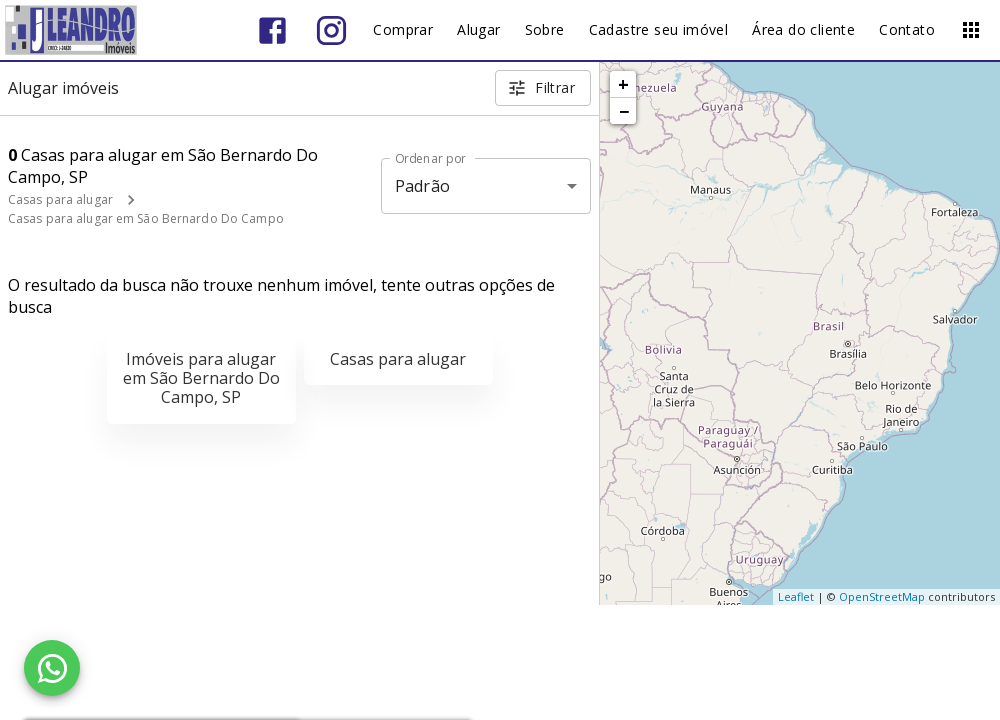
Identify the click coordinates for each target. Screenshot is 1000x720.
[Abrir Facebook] (272, 30)
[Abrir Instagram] (331, 30)
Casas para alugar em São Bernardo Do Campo (146, 218)
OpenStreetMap (882, 596)
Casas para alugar (60, 199)
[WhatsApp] (52, 668)
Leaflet (796, 596)
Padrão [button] (422, 186)
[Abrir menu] (971, 30)
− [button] (624, 111)
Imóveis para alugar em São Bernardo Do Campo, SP (201, 378)
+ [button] (623, 84)
